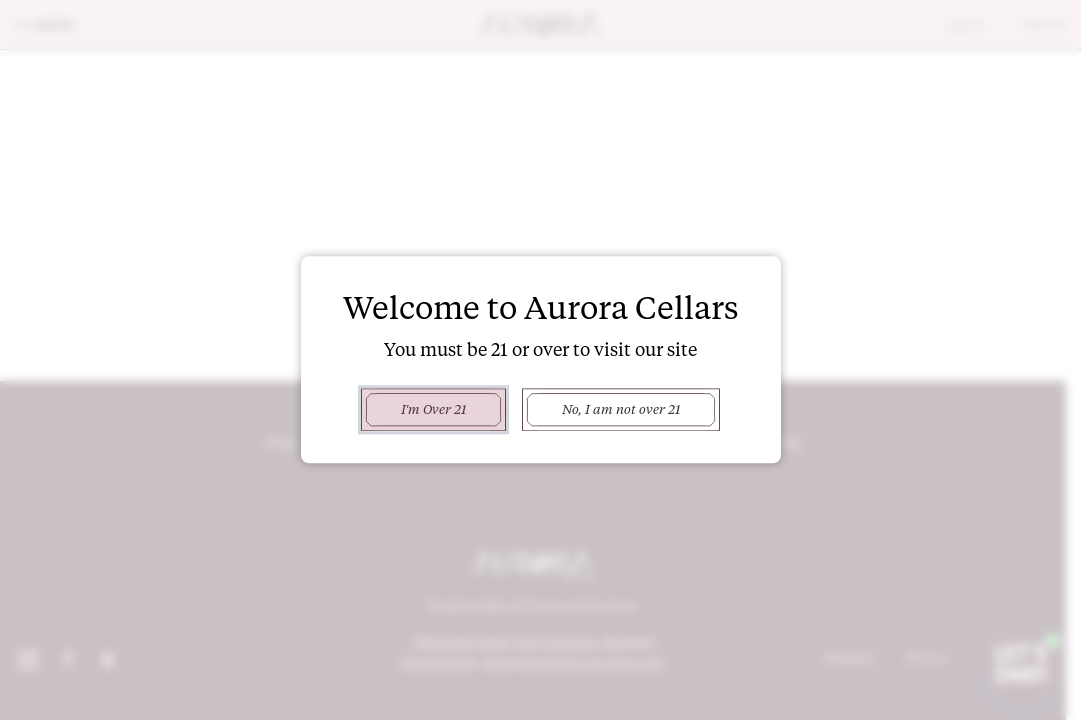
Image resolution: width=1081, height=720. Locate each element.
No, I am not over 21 (621, 409)
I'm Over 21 (433, 409)
